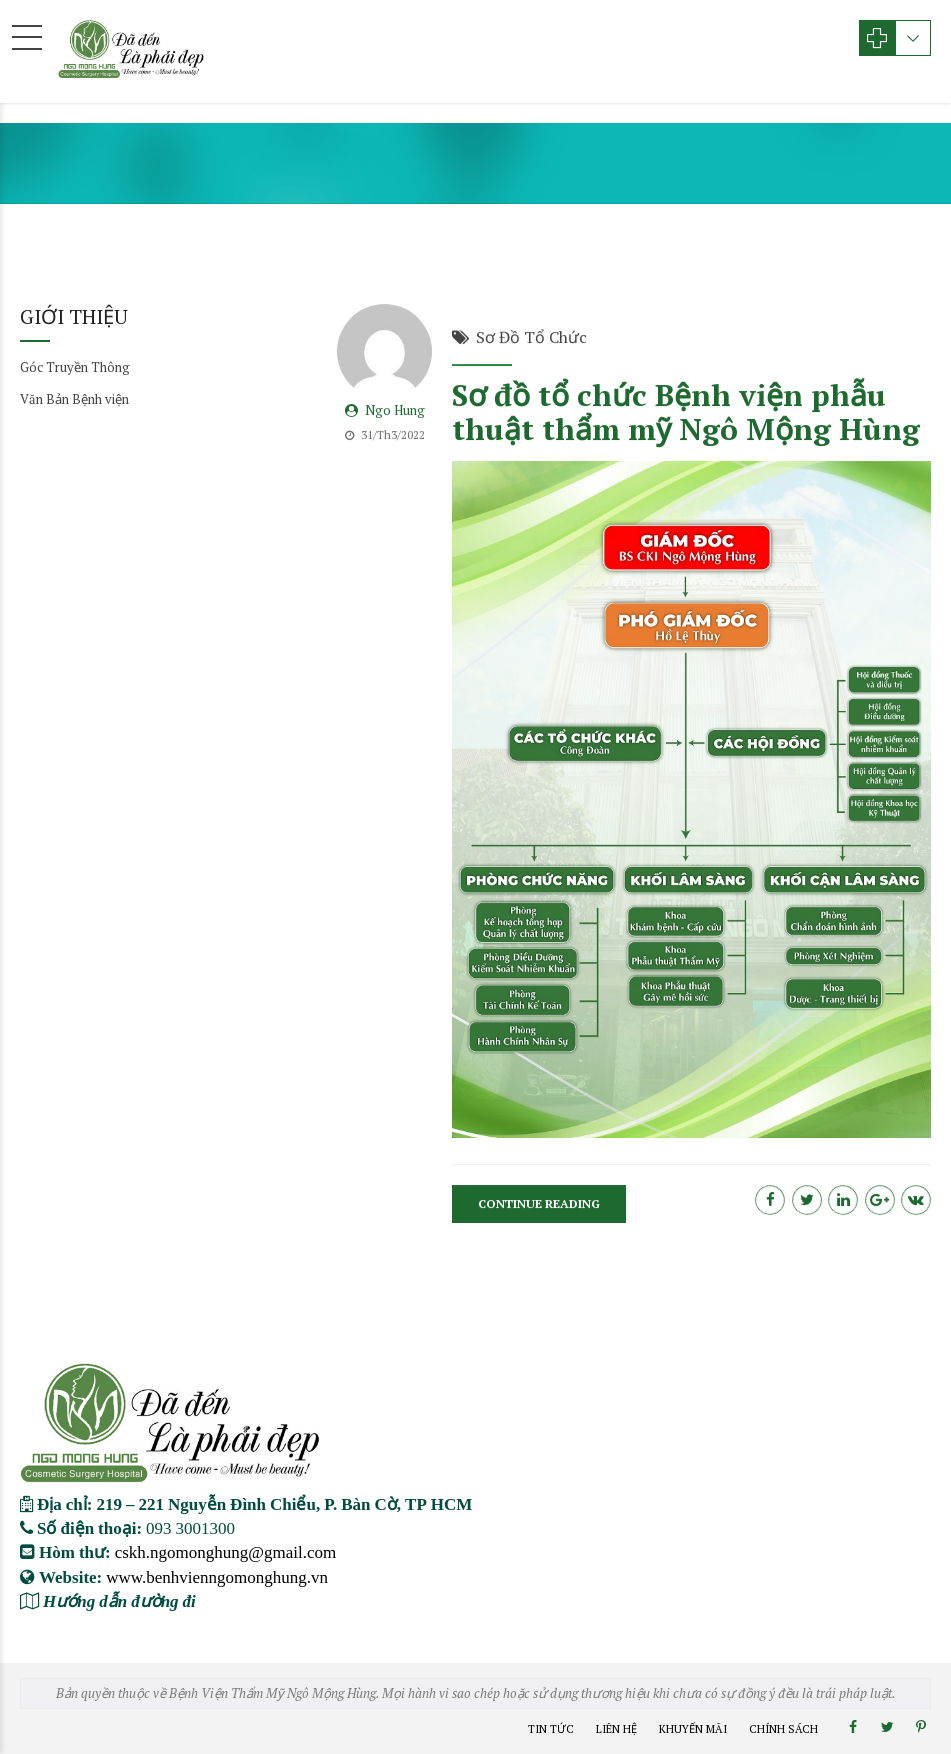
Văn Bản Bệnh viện (74, 399)
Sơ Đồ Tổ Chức (531, 338)
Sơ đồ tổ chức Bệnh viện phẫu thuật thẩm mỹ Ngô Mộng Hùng (686, 413)
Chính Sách (783, 1729)
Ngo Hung (395, 411)
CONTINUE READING (539, 1204)
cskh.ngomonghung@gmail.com (226, 1551)
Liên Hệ (616, 1729)
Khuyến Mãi (693, 1729)
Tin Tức (551, 1729)
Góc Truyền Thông (75, 367)
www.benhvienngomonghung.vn (217, 1576)
